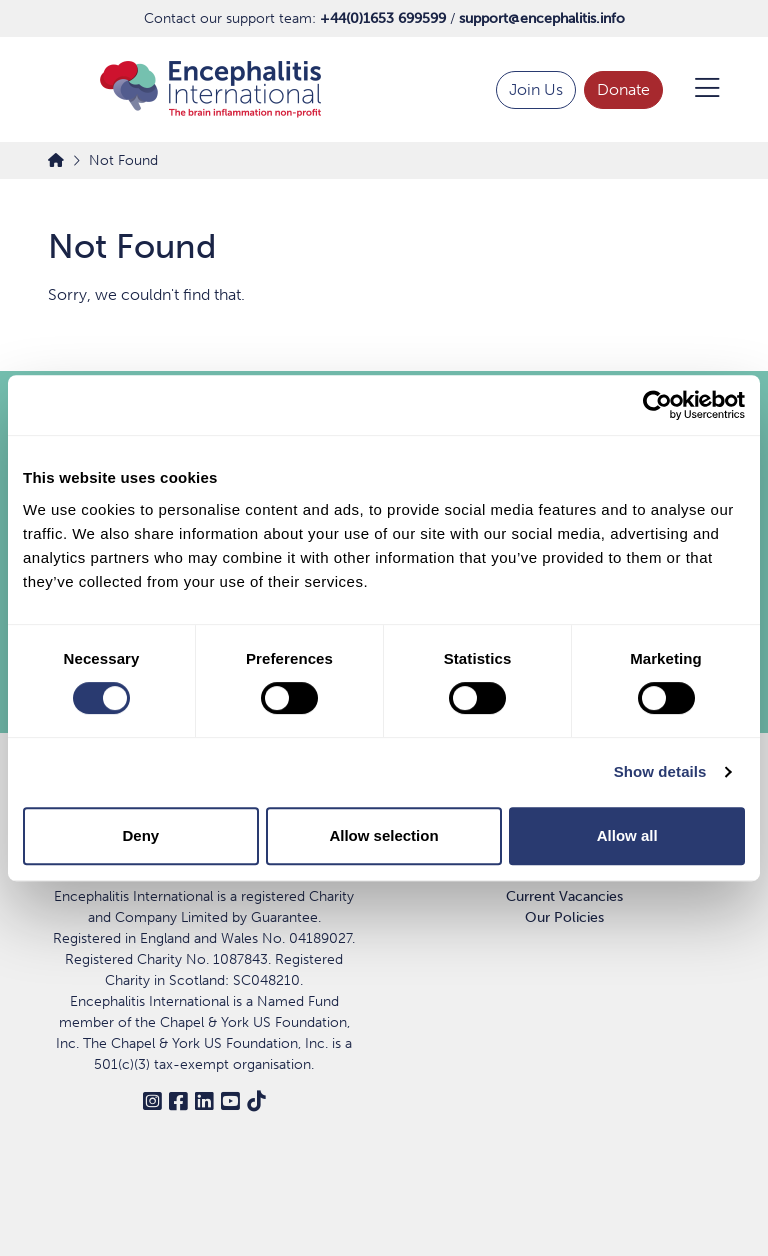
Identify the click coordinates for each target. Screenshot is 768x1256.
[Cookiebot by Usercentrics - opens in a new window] (657, 405)
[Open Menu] (695, 90)
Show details (660, 771)
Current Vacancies (564, 896)
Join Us (536, 89)
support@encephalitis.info (542, 18)
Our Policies (564, 917)
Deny (140, 835)
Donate (623, 89)
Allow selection (383, 835)
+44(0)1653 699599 (383, 18)
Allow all (627, 835)
